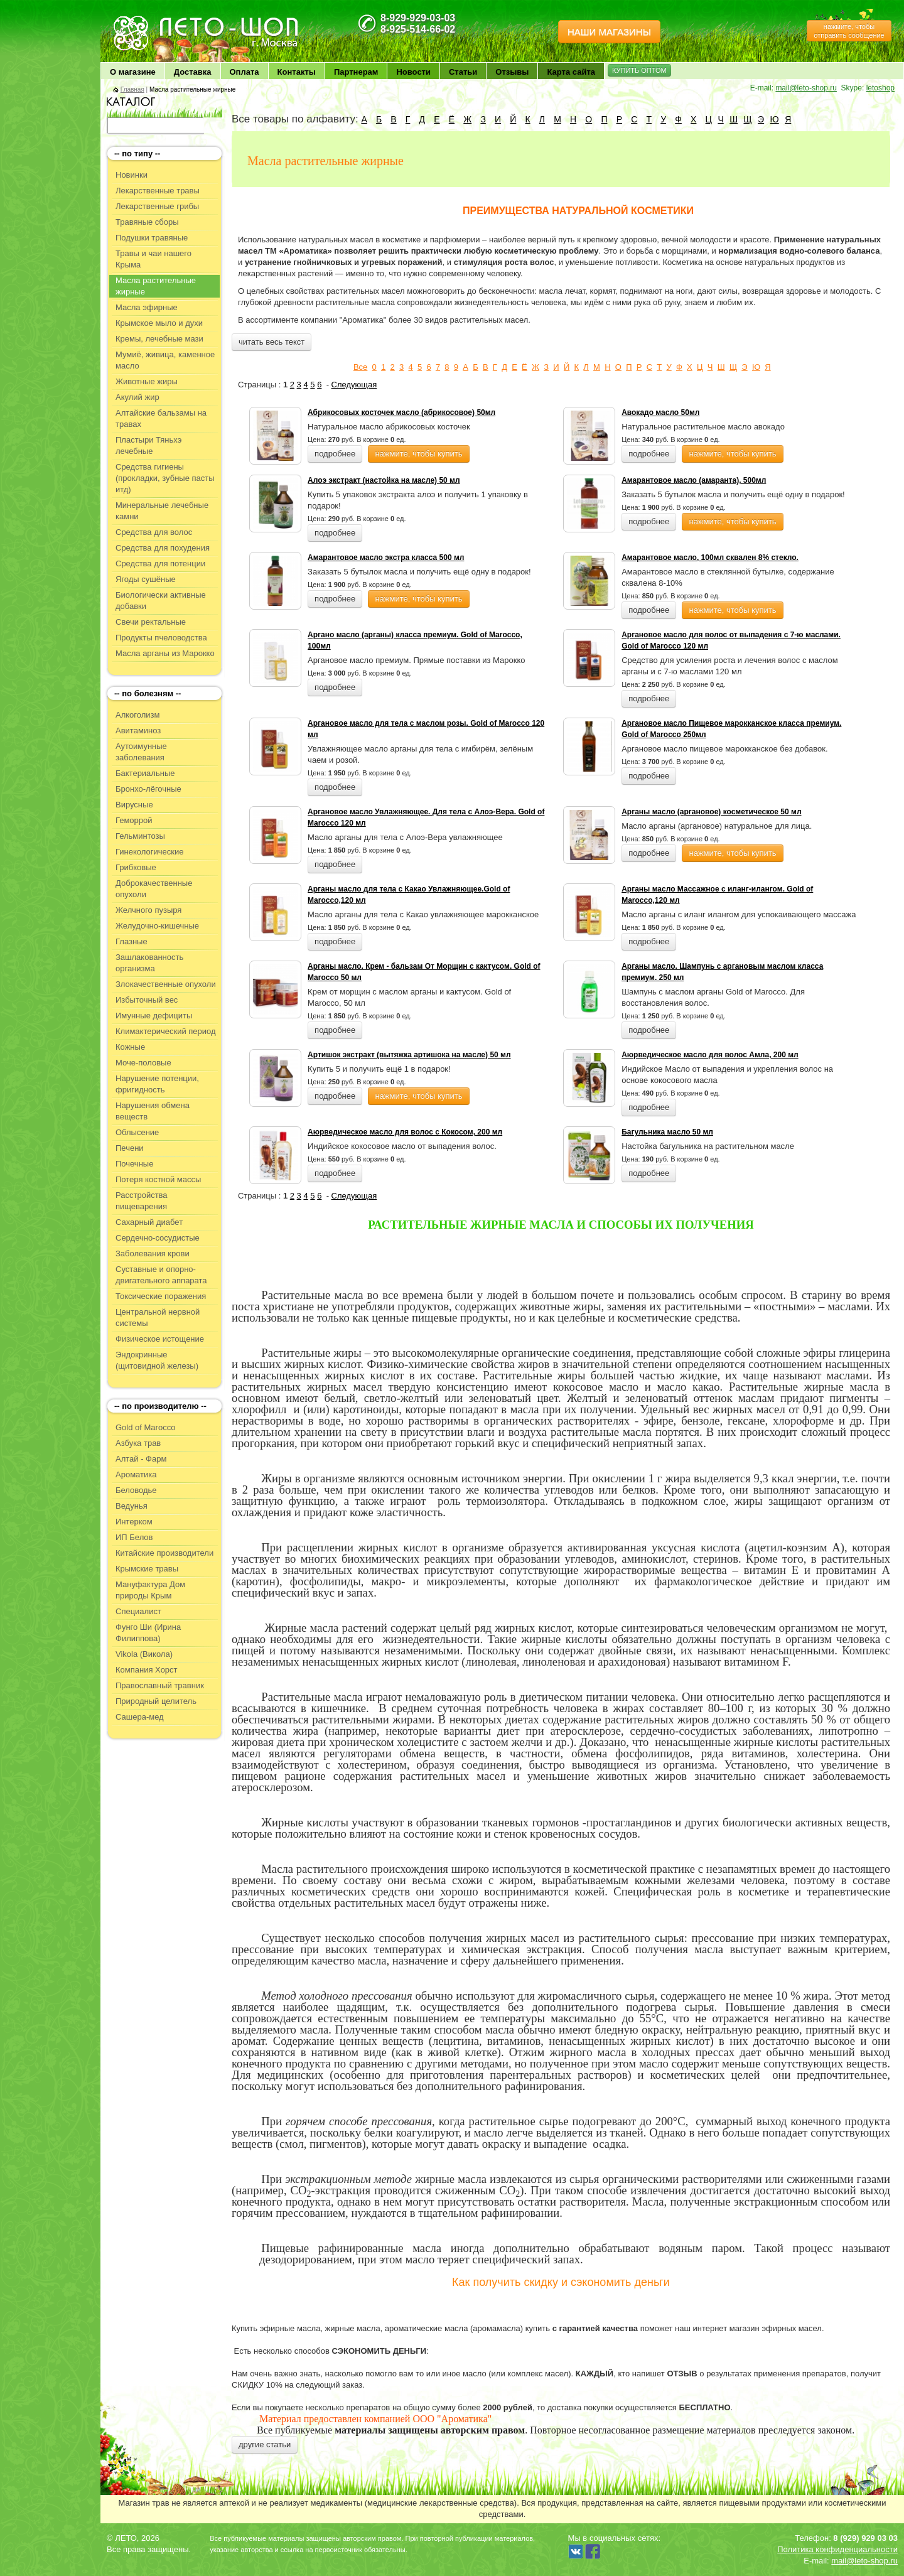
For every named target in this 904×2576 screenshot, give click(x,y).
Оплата (244, 72)
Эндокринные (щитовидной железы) (157, 1360)
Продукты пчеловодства (161, 637)
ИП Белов (134, 1537)
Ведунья (132, 1506)
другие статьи (265, 2444)
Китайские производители (164, 1553)
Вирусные (134, 804)
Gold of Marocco (145, 1427)
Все (360, 367)
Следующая (354, 384)
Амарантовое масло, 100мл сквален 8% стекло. (710, 557)
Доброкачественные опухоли (154, 888)
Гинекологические (149, 851)
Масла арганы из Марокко (165, 653)
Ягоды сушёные (146, 579)
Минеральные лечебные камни (162, 510)
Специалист (138, 1611)
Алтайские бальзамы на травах (161, 418)
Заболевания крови (153, 1253)
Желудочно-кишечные (157, 925)
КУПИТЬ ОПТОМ (639, 70)
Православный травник (160, 1685)
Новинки (132, 175)
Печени (130, 1148)
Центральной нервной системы (158, 1317)
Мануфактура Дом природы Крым (150, 1590)
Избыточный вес (147, 1000)
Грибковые (136, 867)
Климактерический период (166, 1031)
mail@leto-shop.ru (806, 88)
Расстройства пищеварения (142, 1200)
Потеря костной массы (158, 1179)
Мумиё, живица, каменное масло (165, 360)
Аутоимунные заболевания (141, 751)
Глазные (132, 941)
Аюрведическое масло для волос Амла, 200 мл (710, 1054)
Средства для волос (154, 532)
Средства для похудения (163, 547)
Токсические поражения (161, 1296)
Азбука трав (138, 1443)
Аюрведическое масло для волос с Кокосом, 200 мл (405, 1132)
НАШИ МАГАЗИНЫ (609, 31)
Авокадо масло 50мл (660, 412)
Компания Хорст (147, 1669)
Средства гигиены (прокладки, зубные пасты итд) (165, 478)
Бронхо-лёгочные (148, 789)
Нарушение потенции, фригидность (157, 1084)
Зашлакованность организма (149, 962)
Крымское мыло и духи (159, 323)
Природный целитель (156, 1701)
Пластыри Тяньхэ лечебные (148, 445)
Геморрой (134, 820)
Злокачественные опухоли (166, 984)
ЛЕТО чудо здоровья (144, 19)
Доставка (193, 72)
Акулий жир (137, 397)
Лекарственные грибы (157, 206)
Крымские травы (147, 1568)
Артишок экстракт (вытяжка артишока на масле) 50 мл (409, 1054)
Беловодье (136, 1490)
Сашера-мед (140, 1717)
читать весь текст (271, 342)
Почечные (134, 1163)
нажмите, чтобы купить (418, 453)
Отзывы (512, 72)
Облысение (137, 1132)
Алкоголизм (137, 714)
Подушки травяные (152, 237)
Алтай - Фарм (141, 1458)
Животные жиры (147, 381)
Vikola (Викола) (144, 1654)
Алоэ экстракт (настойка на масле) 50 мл (384, 480)
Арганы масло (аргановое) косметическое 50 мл (711, 811)
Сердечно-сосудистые (158, 1237)
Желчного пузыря (148, 910)
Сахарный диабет (149, 1222)
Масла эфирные (147, 307)
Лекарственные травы (158, 190)
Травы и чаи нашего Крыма (153, 259)
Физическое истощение (160, 1339)
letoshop (880, 88)
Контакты (296, 72)
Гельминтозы (140, 836)
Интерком (134, 1521)
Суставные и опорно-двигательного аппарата (161, 1274)
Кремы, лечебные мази (159, 338)
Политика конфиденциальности (837, 2549)
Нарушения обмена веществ (153, 1111)
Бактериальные (145, 773)
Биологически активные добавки (161, 600)
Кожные (130, 1047)
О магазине (133, 72)
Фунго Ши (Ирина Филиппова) (148, 1632)
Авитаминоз (138, 730)
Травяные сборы (147, 222)
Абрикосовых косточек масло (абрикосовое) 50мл (401, 412)
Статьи (463, 72)
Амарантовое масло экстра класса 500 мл (386, 557)
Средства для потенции (160, 563)
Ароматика (136, 1474)
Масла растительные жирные (156, 286)
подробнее (335, 453)
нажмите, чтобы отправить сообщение (849, 31)
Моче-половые (143, 1062)
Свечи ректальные (151, 622)
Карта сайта (571, 72)
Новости (413, 72)
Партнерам (356, 72)
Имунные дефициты (154, 1015)
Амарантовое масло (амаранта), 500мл (694, 480)
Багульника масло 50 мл (667, 1132)
